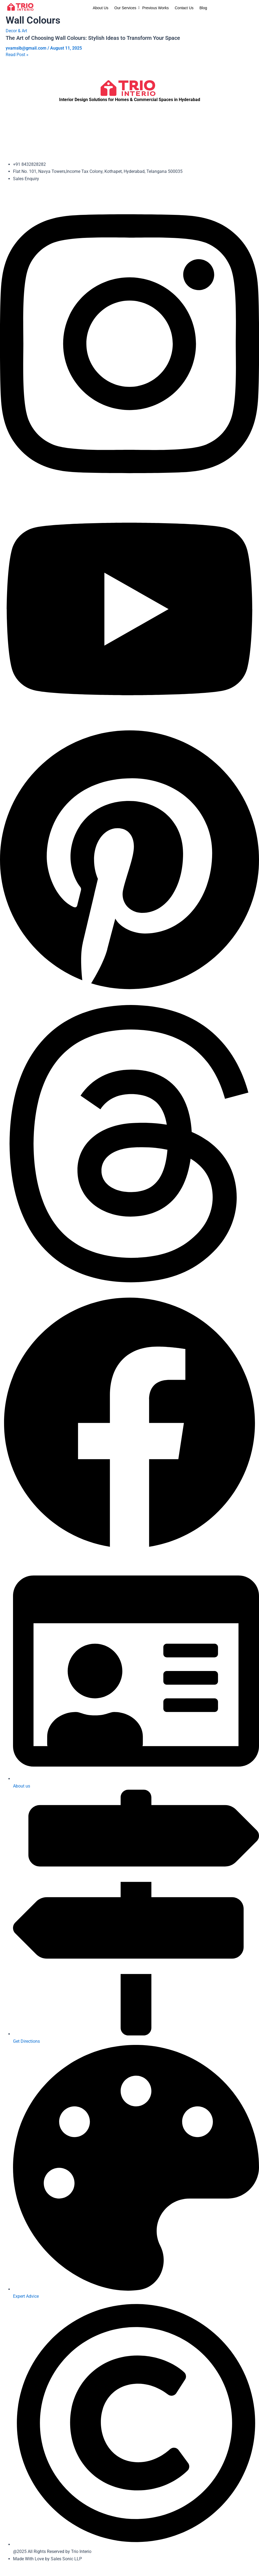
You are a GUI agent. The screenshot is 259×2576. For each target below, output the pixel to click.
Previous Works (155, 8)
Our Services (126, 8)
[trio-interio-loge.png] (21, 7)
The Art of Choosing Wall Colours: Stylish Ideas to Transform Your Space (93, 38)
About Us (100, 8)
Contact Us (184, 8)
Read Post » (17, 54)
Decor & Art (16, 30)
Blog (203, 8)
